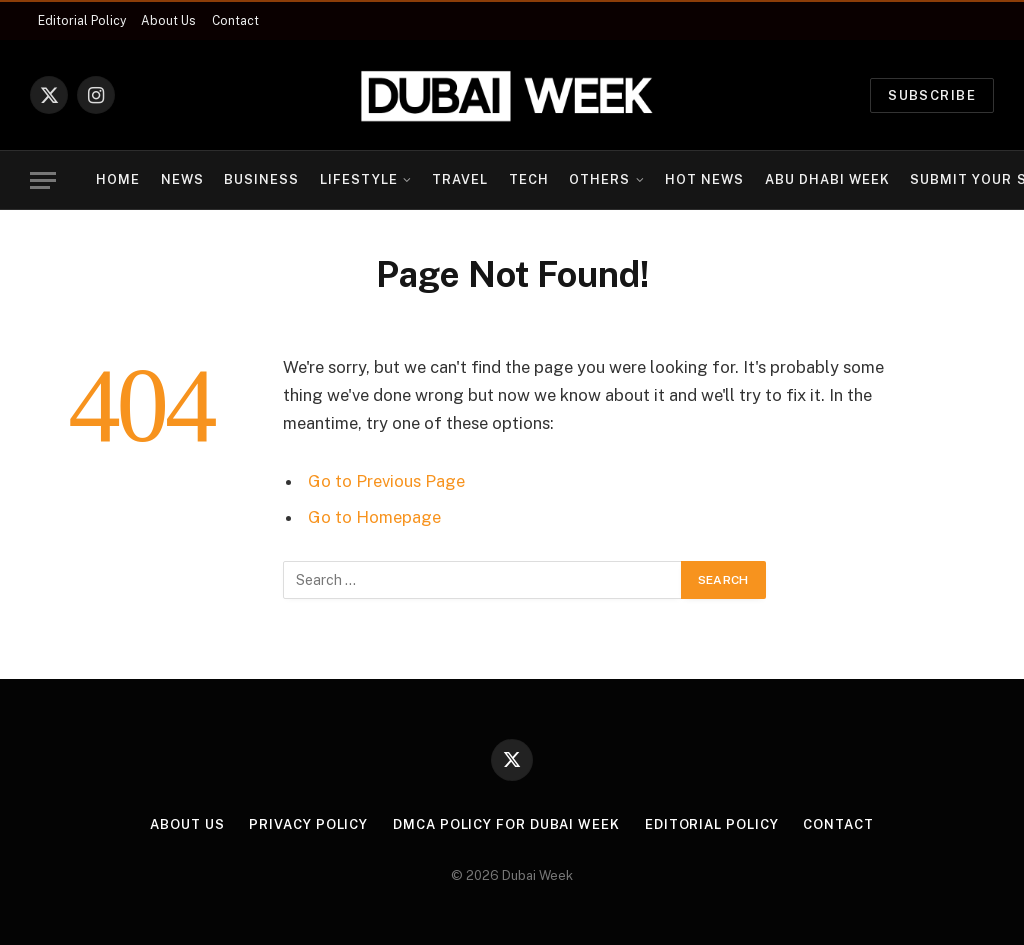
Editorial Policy (82, 21)
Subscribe (932, 95)
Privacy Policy (308, 824)
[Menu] (43, 180)
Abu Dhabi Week (827, 179)
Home (118, 179)
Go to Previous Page (386, 481)
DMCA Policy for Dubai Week (506, 824)
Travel (460, 179)
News (182, 179)
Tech (529, 179)
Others (599, 179)
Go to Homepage (374, 517)
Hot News (704, 179)
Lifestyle (359, 179)
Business (261, 179)
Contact (235, 21)
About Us (168, 21)
